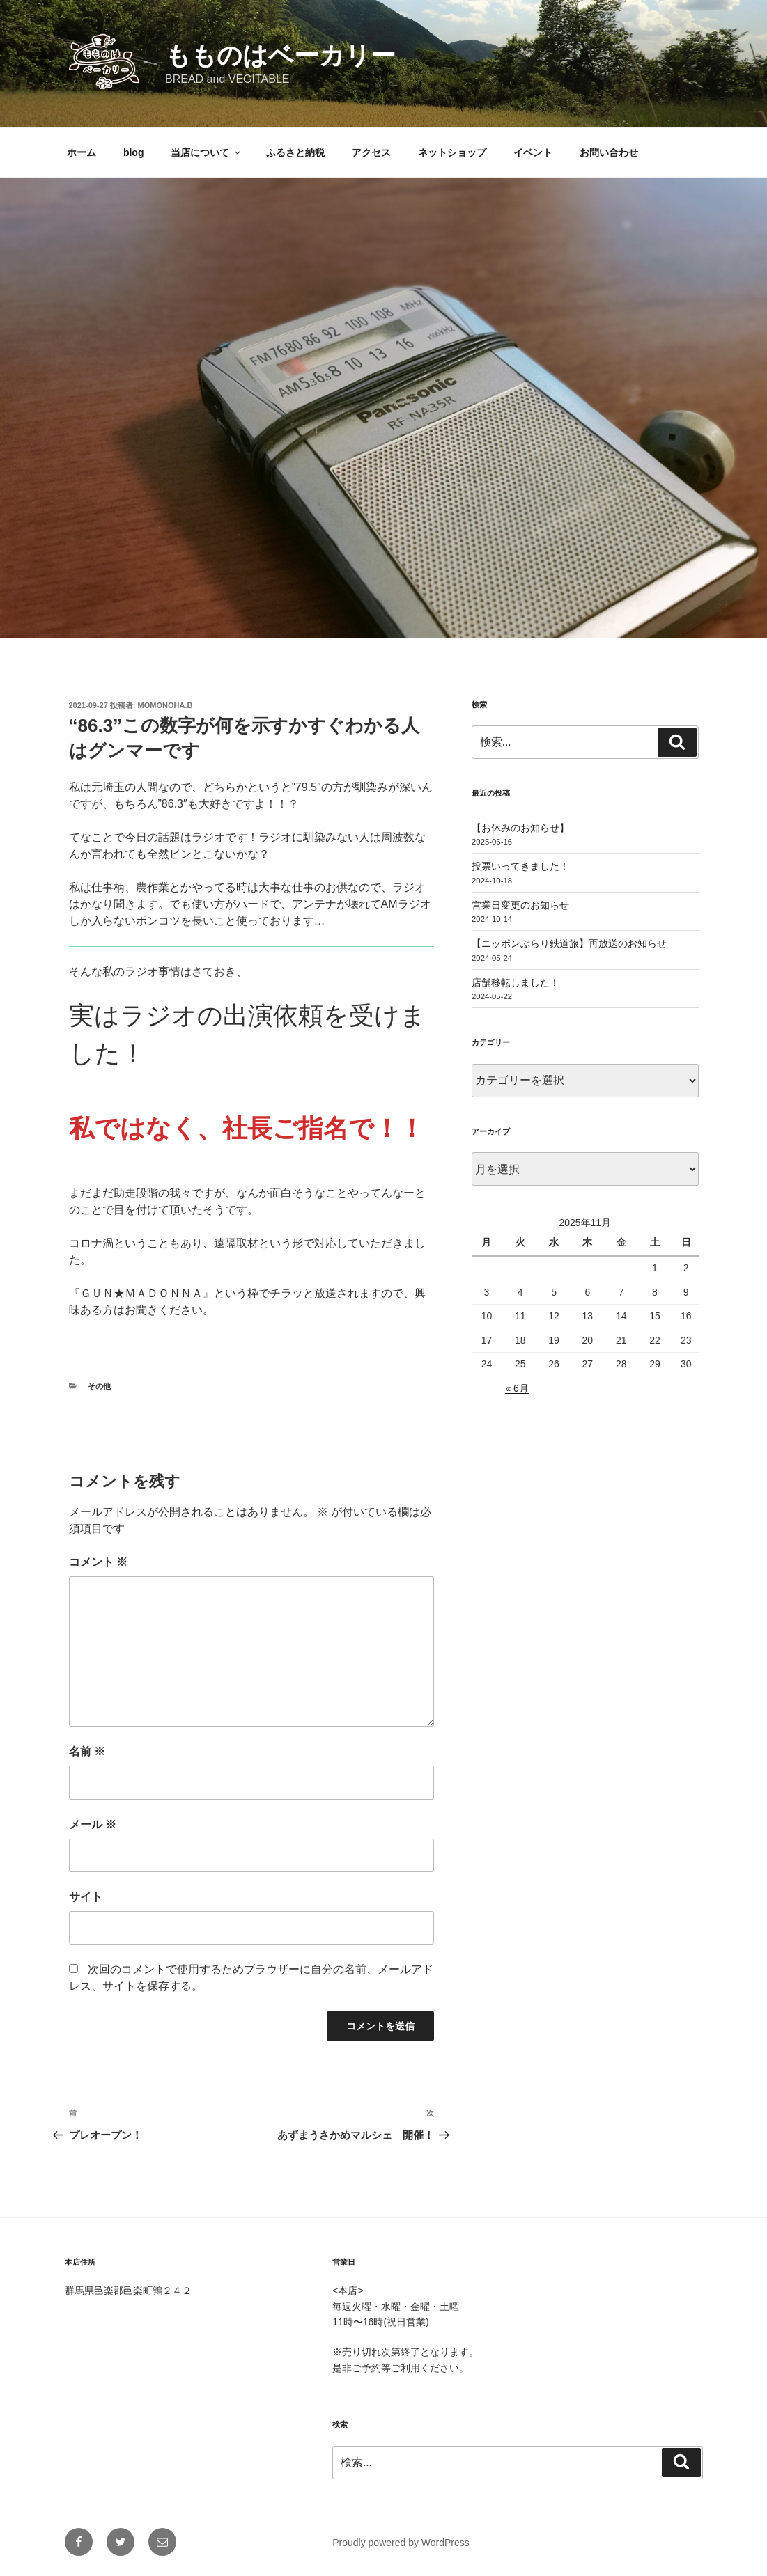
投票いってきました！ (520, 866)
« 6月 (516, 1388)
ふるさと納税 (295, 152)
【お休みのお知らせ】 (520, 827)
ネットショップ (452, 152)
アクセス (371, 152)
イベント (532, 152)
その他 (99, 1386)
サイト (85, 1897)
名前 (87, 1751)
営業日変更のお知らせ (520, 905)
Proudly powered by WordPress (401, 2542)
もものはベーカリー (280, 55)
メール (92, 1824)
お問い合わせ (609, 152)
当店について (206, 152)
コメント (98, 1562)
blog (133, 152)
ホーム (81, 152)
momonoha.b (165, 705)
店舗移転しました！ (515, 982)
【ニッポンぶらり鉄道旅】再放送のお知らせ (569, 943)
